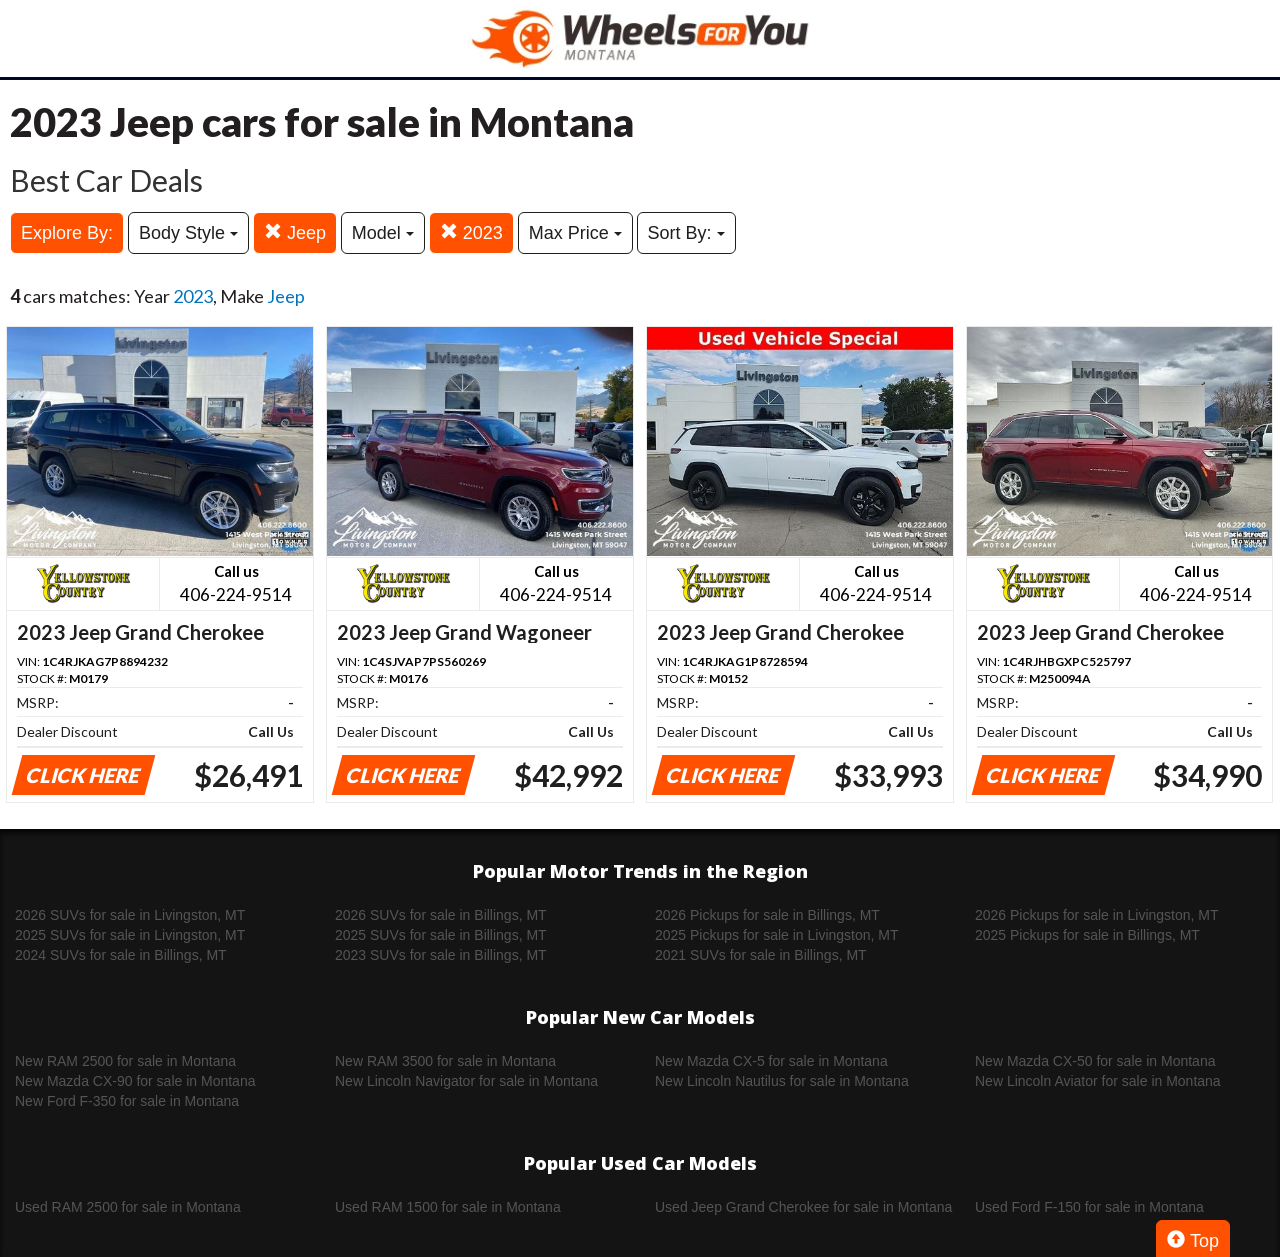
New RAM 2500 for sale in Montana (125, 1061)
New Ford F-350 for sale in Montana (127, 1101)
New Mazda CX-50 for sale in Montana (1095, 1061)
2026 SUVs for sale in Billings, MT (441, 915)
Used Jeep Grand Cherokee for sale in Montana (803, 1207)
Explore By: (67, 233)
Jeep (295, 232)
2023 (471, 232)
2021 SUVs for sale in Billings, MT (761, 955)
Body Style (188, 233)
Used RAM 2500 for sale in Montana (128, 1207)
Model (383, 233)
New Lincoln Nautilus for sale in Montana (782, 1081)
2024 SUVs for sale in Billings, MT (121, 955)
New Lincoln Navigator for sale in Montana (466, 1081)
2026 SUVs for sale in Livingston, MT (130, 915)
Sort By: (686, 233)
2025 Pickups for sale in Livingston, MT (777, 935)
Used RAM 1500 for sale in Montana (448, 1207)
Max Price (575, 233)
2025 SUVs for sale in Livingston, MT (130, 935)
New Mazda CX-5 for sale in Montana (771, 1061)
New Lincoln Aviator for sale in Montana (1098, 1081)
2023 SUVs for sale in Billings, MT (441, 955)
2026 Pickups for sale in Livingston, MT (1097, 915)
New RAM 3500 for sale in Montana (445, 1061)
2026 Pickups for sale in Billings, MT (767, 915)
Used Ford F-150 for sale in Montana (1089, 1207)
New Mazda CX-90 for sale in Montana (135, 1081)
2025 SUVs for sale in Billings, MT (441, 935)
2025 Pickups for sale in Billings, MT (1087, 935)
